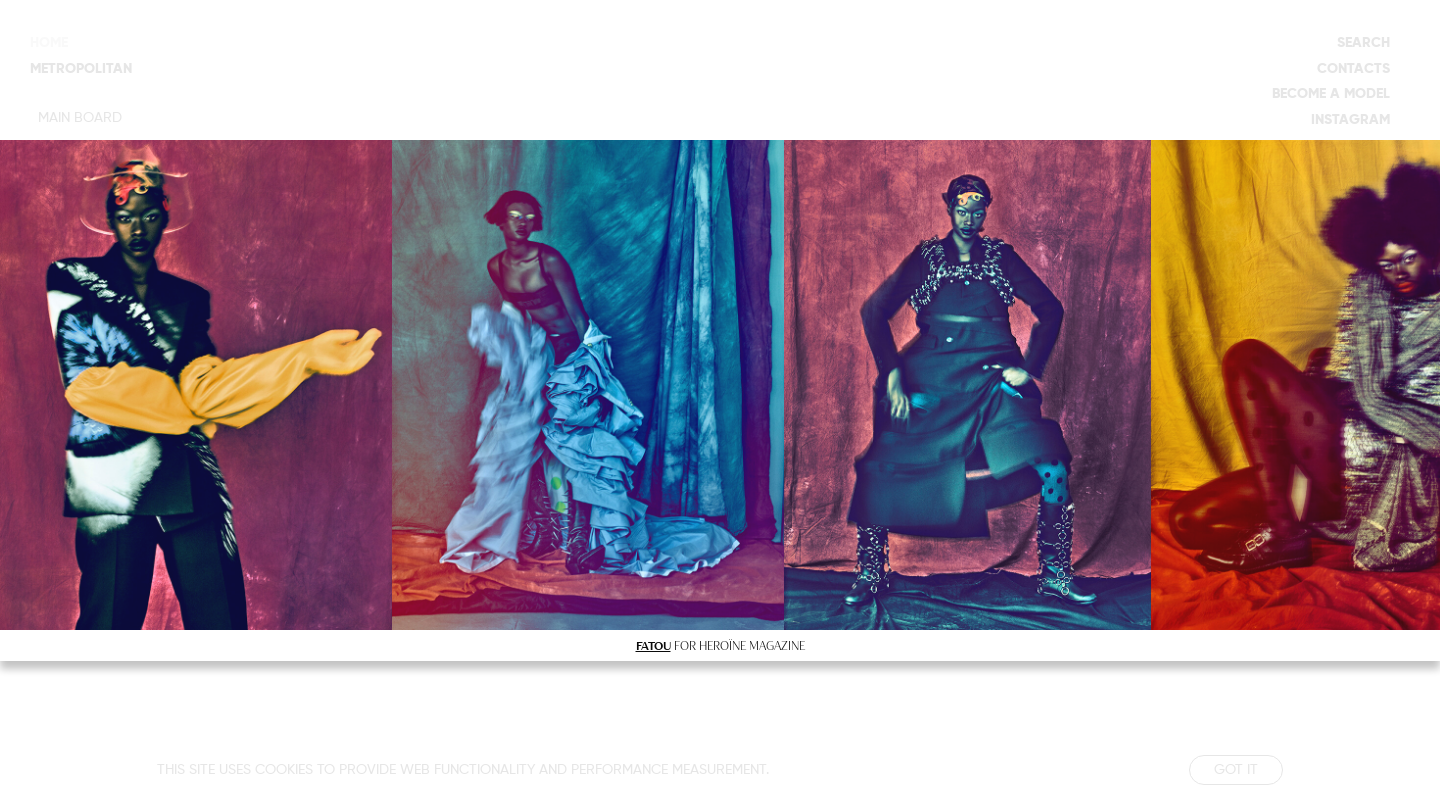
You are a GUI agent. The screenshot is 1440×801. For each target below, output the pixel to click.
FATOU (653, 645)
